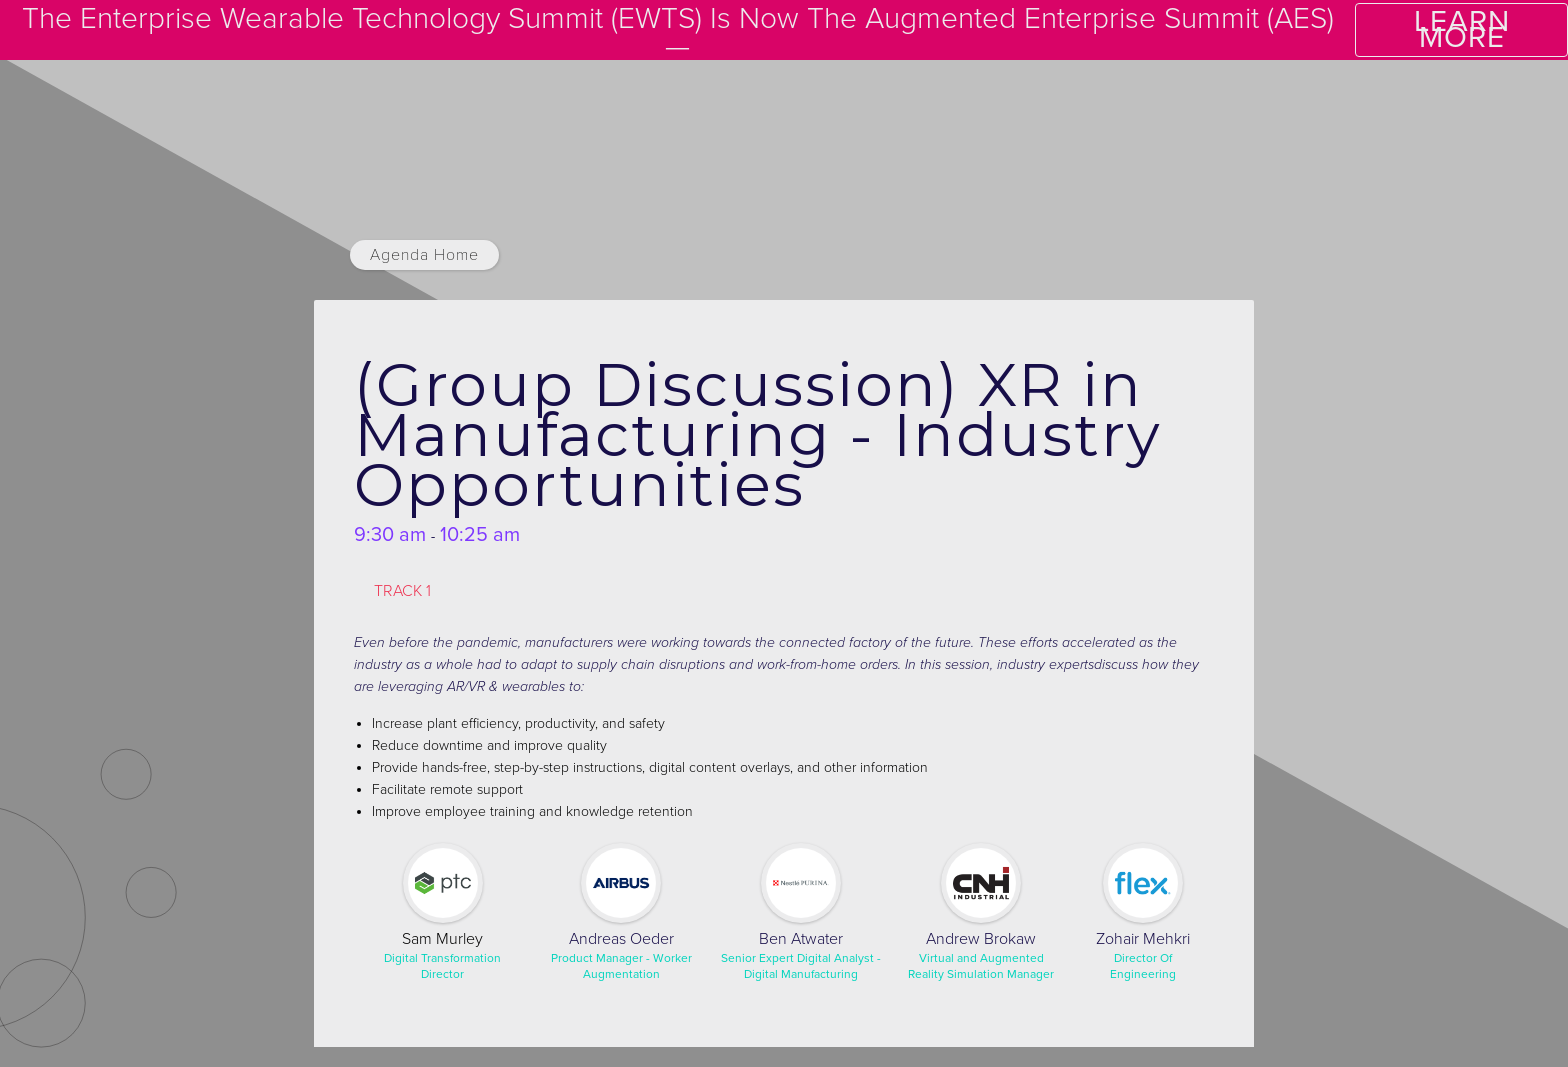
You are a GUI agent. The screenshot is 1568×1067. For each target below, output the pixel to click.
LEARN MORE (1462, 29)
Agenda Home (424, 255)
